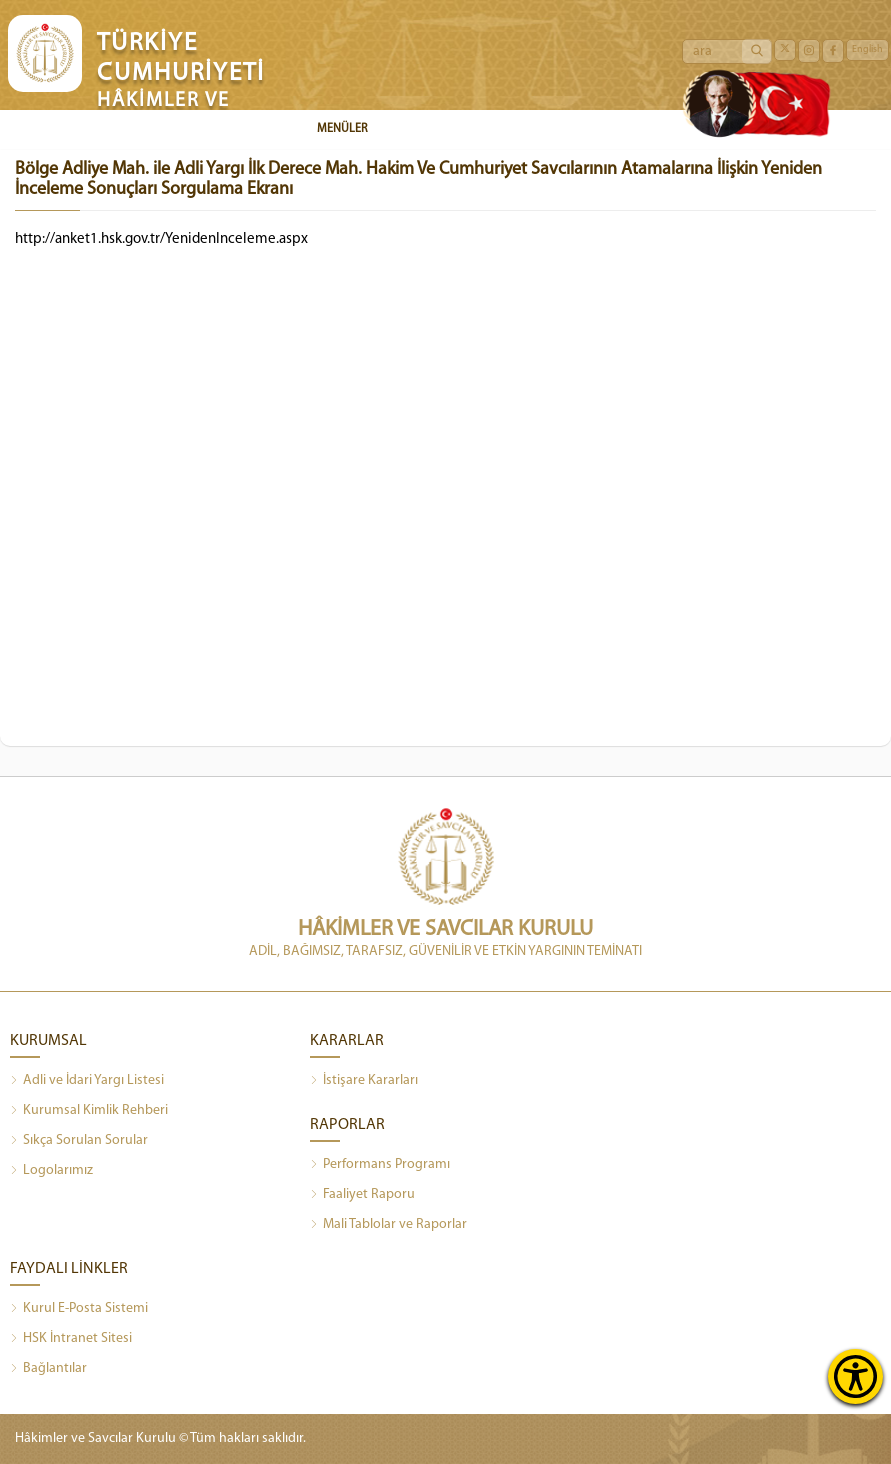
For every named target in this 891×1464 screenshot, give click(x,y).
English (867, 49)
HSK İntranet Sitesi (71, 1339)
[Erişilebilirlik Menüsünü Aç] (855, 1376)
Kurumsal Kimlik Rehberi (89, 1111)
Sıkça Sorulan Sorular (79, 1141)
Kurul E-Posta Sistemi (79, 1309)
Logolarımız (51, 1171)
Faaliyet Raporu (362, 1195)
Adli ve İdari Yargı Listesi (87, 1081)
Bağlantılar (48, 1369)
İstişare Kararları (364, 1081)
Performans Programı (380, 1165)
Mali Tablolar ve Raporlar (388, 1225)
